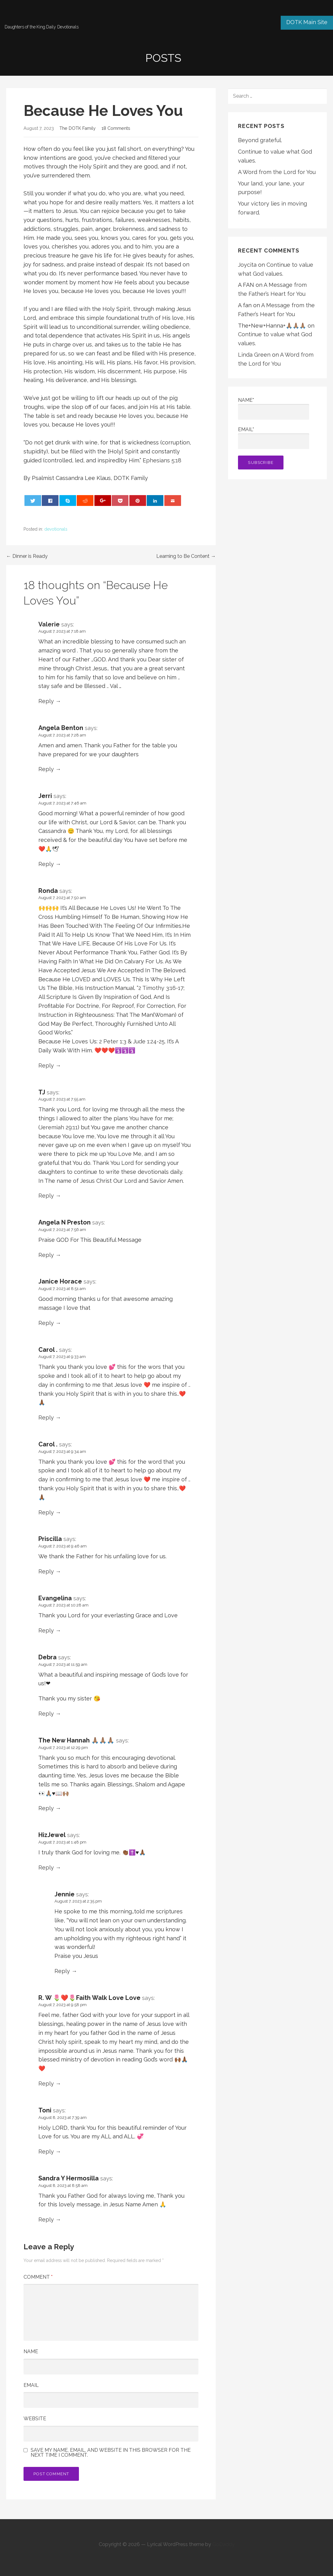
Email (31, 2385)
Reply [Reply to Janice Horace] (46, 1323)
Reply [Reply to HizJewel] (46, 1867)
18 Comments (116, 128)
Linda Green (254, 354)
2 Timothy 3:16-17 (161, 988)
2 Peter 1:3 (113, 1041)
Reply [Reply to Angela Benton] (46, 769)
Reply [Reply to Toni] (46, 2151)
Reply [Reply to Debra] (46, 1713)
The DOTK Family (77, 128)
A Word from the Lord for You (277, 172)
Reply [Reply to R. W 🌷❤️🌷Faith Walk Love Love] (46, 2083)
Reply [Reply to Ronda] (46, 1065)
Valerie (49, 624)
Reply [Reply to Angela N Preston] (46, 1255)
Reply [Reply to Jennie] (62, 1971)
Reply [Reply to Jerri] (46, 864)
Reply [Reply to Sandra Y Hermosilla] (46, 2219)
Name (31, 2351)
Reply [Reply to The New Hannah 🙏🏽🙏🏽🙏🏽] (46, 1808)
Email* (273, 438)
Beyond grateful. (260, 140)
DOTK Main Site (306, 22)
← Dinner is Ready (27, 556)
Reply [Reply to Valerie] (46, 701)
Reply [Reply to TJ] (46, 1195)
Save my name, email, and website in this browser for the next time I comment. (111, 2453)
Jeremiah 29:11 (59, 1127)
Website (35, 2418)
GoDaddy (223, 2544)
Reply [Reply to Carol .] (46, 1417)
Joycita (247, 264)
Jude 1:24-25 (149, 1041)
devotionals (55, 529)
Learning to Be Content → (186, 556)
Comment (38, 2277)
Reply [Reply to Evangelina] (46, 1630)
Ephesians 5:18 (162, 460)
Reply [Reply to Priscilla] (46, 1571)
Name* (273, 408)
